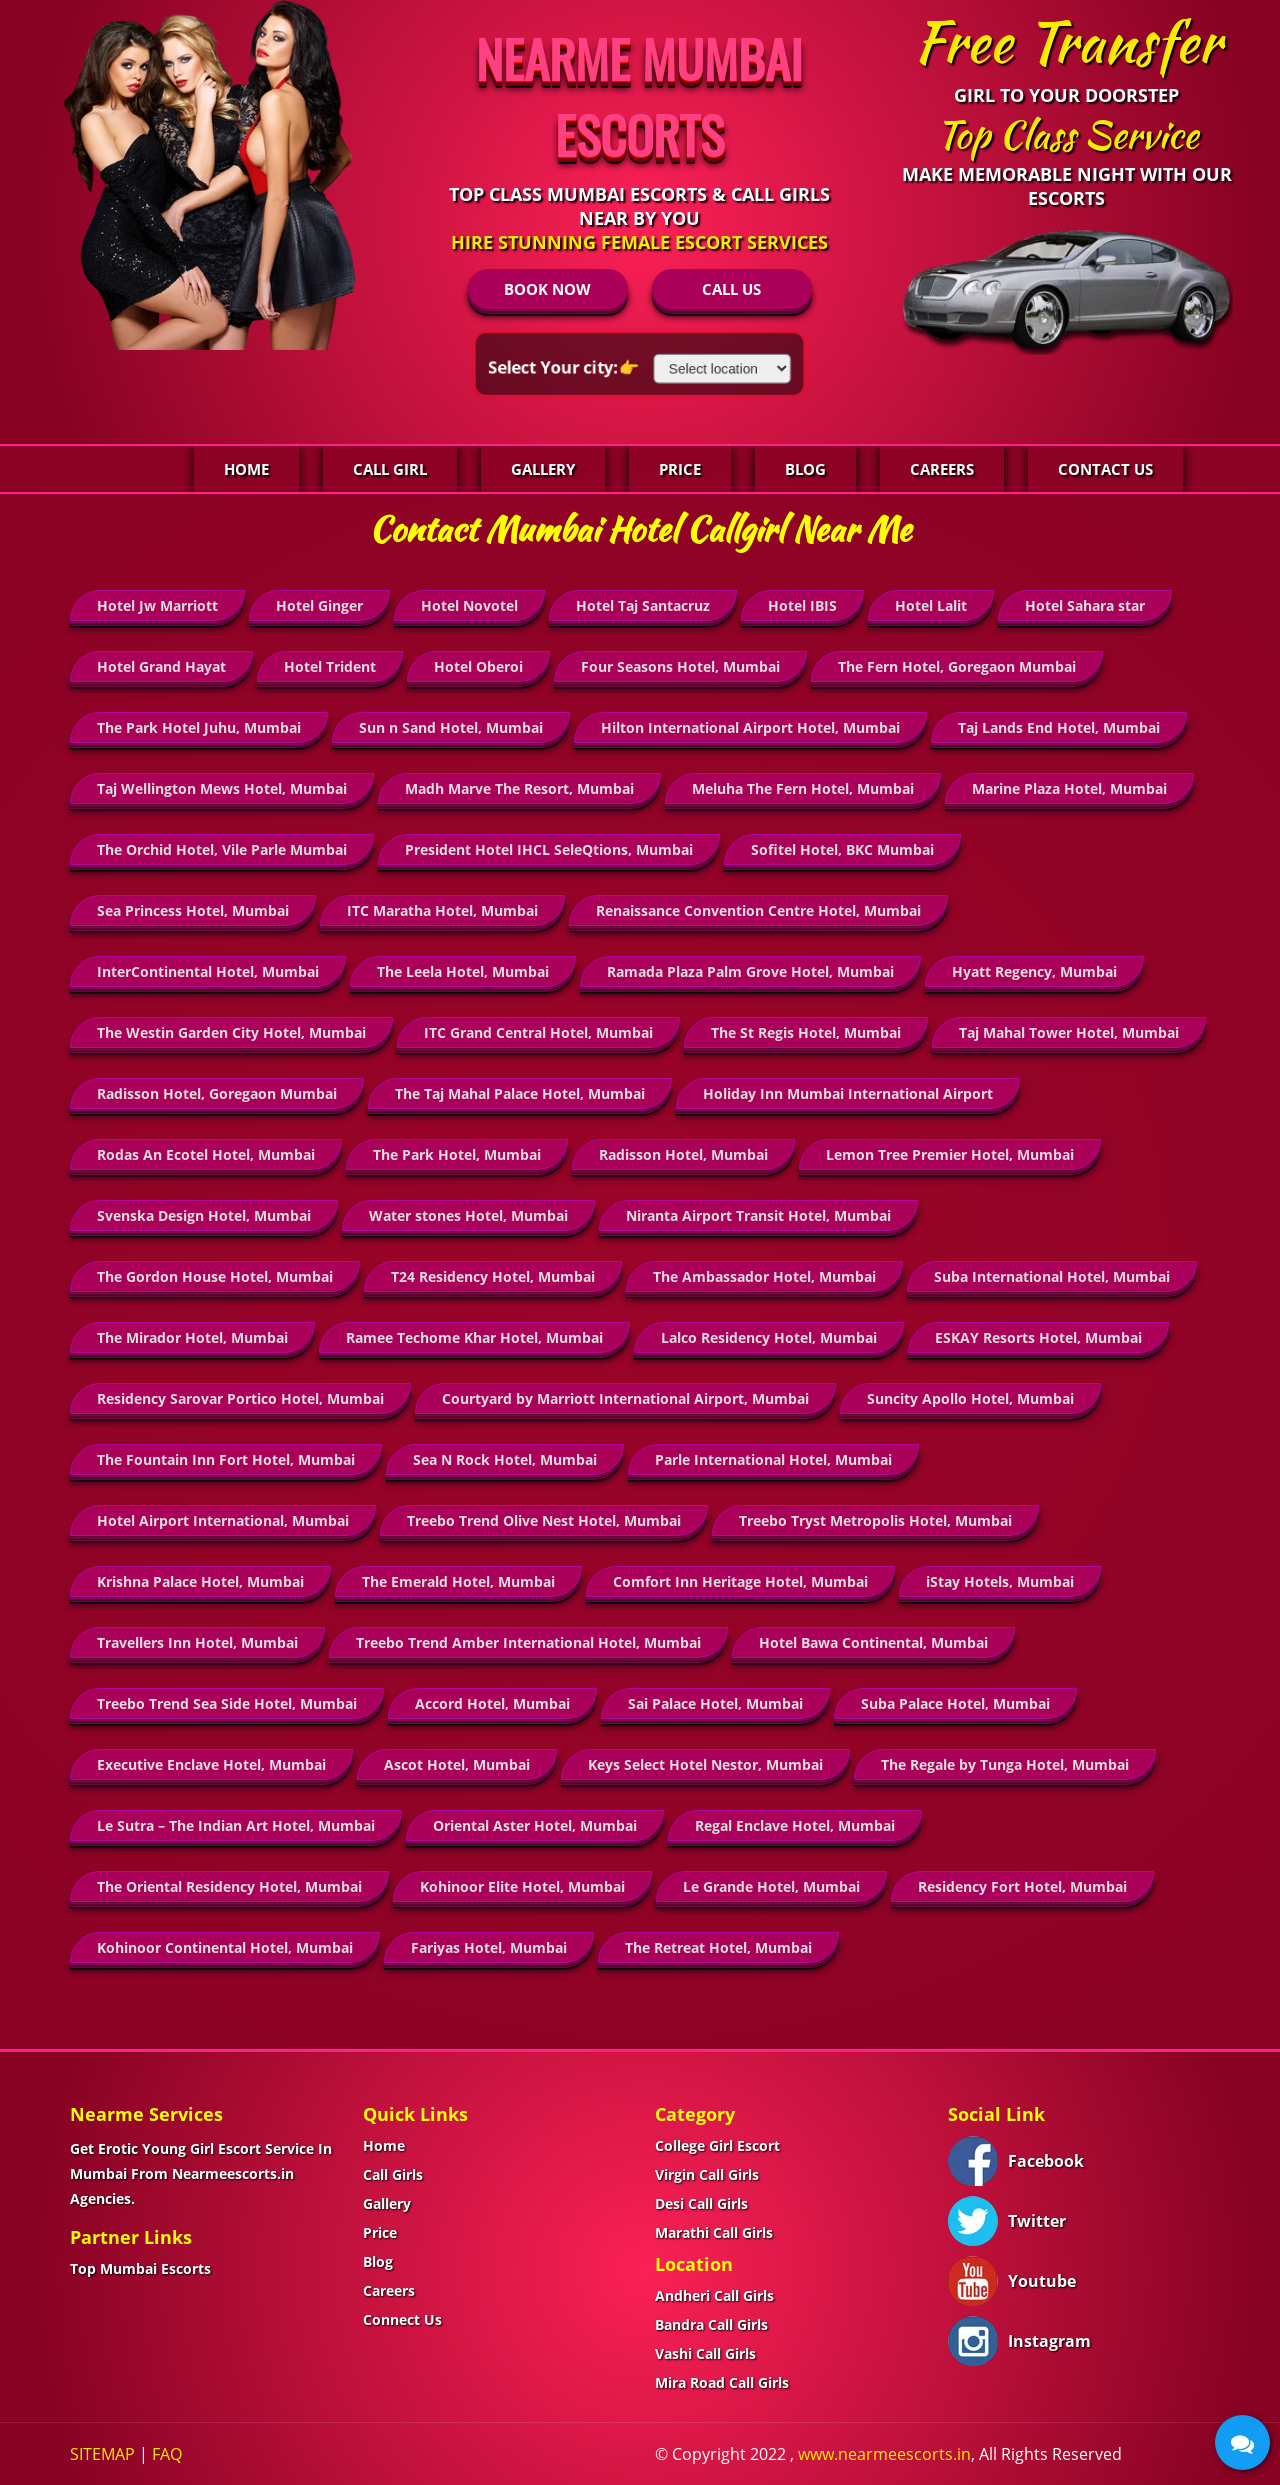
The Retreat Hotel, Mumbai (718, 1947)
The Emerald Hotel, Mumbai (458, 1581)
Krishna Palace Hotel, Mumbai (200, 1581)
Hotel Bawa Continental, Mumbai (873, 1642)
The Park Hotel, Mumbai (457, 1154)
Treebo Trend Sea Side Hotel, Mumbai (227, 1703)
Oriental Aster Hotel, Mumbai (535, 1825)
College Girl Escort (717, 2145)
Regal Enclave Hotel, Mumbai (795, 1825)
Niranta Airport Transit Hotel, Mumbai (758, 1215)
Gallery (543, 469)
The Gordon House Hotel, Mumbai (215, 1276)
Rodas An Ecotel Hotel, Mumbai (206, 1154)
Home (246, 469)
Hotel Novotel (469, 605)
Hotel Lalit (931, 605)
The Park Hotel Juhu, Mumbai (199, 727)
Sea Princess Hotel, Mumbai (193, 910)
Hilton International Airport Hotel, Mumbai (750, 727)
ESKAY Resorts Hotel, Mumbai (1038, 1337)
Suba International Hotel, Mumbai (1052, 1276)
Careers (942, 469)
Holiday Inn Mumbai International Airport (848, 1093)
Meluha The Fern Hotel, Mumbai (803, 788)
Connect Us (402, 2319)
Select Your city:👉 (566, 367)
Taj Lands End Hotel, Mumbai (1059, 727)
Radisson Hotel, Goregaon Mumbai (217, 1093)
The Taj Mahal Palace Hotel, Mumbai (520, 1093)
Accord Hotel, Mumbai (492, 1703)
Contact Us (1105, 469)
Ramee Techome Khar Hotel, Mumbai (474, 1337)
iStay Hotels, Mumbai (1000, 1581)
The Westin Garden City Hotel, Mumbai (231, 1032)
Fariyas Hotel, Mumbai (489, 1947)
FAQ (167, 2454)
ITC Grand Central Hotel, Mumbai (538, 1032)
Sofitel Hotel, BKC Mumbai (842, 849)
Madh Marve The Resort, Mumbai (519, 788)
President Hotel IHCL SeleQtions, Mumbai (549, 849)
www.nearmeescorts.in (884, 2454)
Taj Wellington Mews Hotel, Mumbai (222, 788)
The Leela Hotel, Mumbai (463, 971)
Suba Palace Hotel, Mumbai (955, 1703)
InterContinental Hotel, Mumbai (208, 971)
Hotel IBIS (802, 605)
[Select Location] (721, 368)
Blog (805, 469)
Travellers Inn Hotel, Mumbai (197, 1642)
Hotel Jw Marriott (157, 605)
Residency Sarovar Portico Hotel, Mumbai (240, 1398)
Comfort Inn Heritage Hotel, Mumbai (740, 1581)
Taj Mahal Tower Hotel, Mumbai (1069, 1032)
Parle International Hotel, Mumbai (773, 1459)
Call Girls (393, 2174)
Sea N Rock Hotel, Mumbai (505, 1459)
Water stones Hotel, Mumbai (468, 1215)
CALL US (731, 289)
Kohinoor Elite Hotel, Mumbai (522, 1886)
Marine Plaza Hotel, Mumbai (1069, 788)
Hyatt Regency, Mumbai (1034, 971)
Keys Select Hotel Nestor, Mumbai (705, 1764)
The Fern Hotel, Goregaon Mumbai (957, 666)
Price (680, 469)
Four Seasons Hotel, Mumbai (680, 666)
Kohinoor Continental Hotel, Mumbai (225, 1947)
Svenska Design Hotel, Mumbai (204, 1215)
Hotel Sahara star (1085, 605)
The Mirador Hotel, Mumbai (192, 1337)
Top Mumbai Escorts (140, 2268)
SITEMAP (102, 2454)
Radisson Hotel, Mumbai (683, 1154)
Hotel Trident (330, 666)
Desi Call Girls (701, 2203)
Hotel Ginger (319, 605)
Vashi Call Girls (705, 2353)
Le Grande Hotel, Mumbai (771, 1886)
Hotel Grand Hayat (161, 666)
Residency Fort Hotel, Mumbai (1022, 1886)
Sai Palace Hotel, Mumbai (715, 1703)
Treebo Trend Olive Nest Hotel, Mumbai (544, 1520)
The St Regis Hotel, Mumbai (806, 1032)
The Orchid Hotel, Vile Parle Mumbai (222, 849)
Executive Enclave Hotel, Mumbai (211, 1764)
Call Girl (390, 469)
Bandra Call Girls (711, 2324)
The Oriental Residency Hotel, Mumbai (229, 1886)
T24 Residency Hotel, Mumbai (493, 1276)
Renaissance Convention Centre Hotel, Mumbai (758, 910)
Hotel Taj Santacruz (643, 605)
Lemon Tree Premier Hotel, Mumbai (950, 1154)
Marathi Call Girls (714, 2232)
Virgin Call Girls (707, 2174)
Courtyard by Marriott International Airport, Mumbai (625, 1398)
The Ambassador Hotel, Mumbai (764, 1276)
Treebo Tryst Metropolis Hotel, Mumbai (875, 1520)
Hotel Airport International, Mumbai (223, 1520)
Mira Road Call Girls (722, 2382)
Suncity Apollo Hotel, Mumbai (970, 1398)
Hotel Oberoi (478, 666)
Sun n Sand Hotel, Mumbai (451, 727)
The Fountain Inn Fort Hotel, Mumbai (226, 1459)
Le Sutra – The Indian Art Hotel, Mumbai (236, 1825)
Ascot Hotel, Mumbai (457, 1764)
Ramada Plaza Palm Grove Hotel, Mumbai (750, 971)
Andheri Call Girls (714, 2295)
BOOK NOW (547, 289)
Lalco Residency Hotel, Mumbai (769, 1337)
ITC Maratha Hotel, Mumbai (442, 910)
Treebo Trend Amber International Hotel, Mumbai (528, 1642)
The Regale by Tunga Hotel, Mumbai (1005, 1764)
